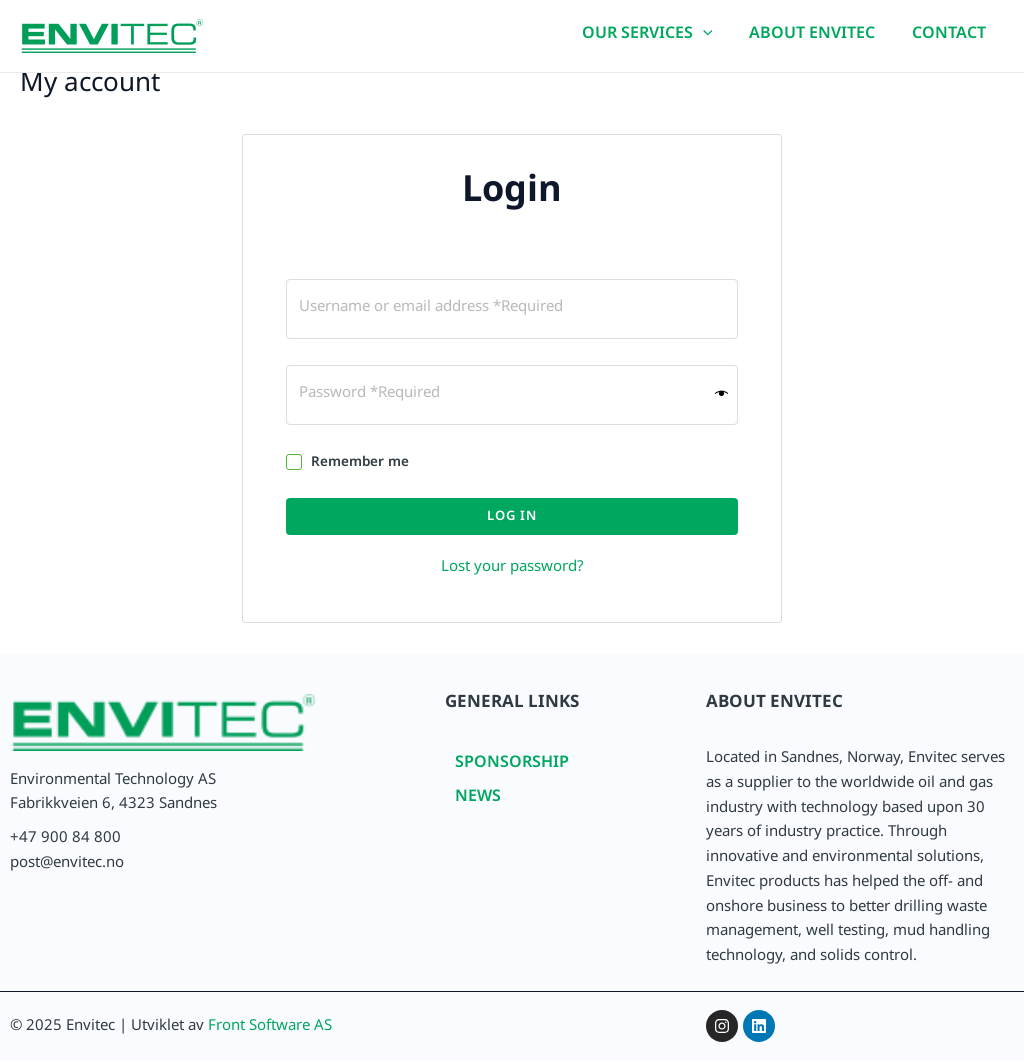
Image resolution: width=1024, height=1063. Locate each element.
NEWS (478, 802)
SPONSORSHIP (512, 768)
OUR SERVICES (658, 40)
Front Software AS (270, 1031)
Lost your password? (512, 571)
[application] (714, 40)
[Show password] (722, 397)
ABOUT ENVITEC (819, 39)
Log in (512, 520)
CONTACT (951, 39)
